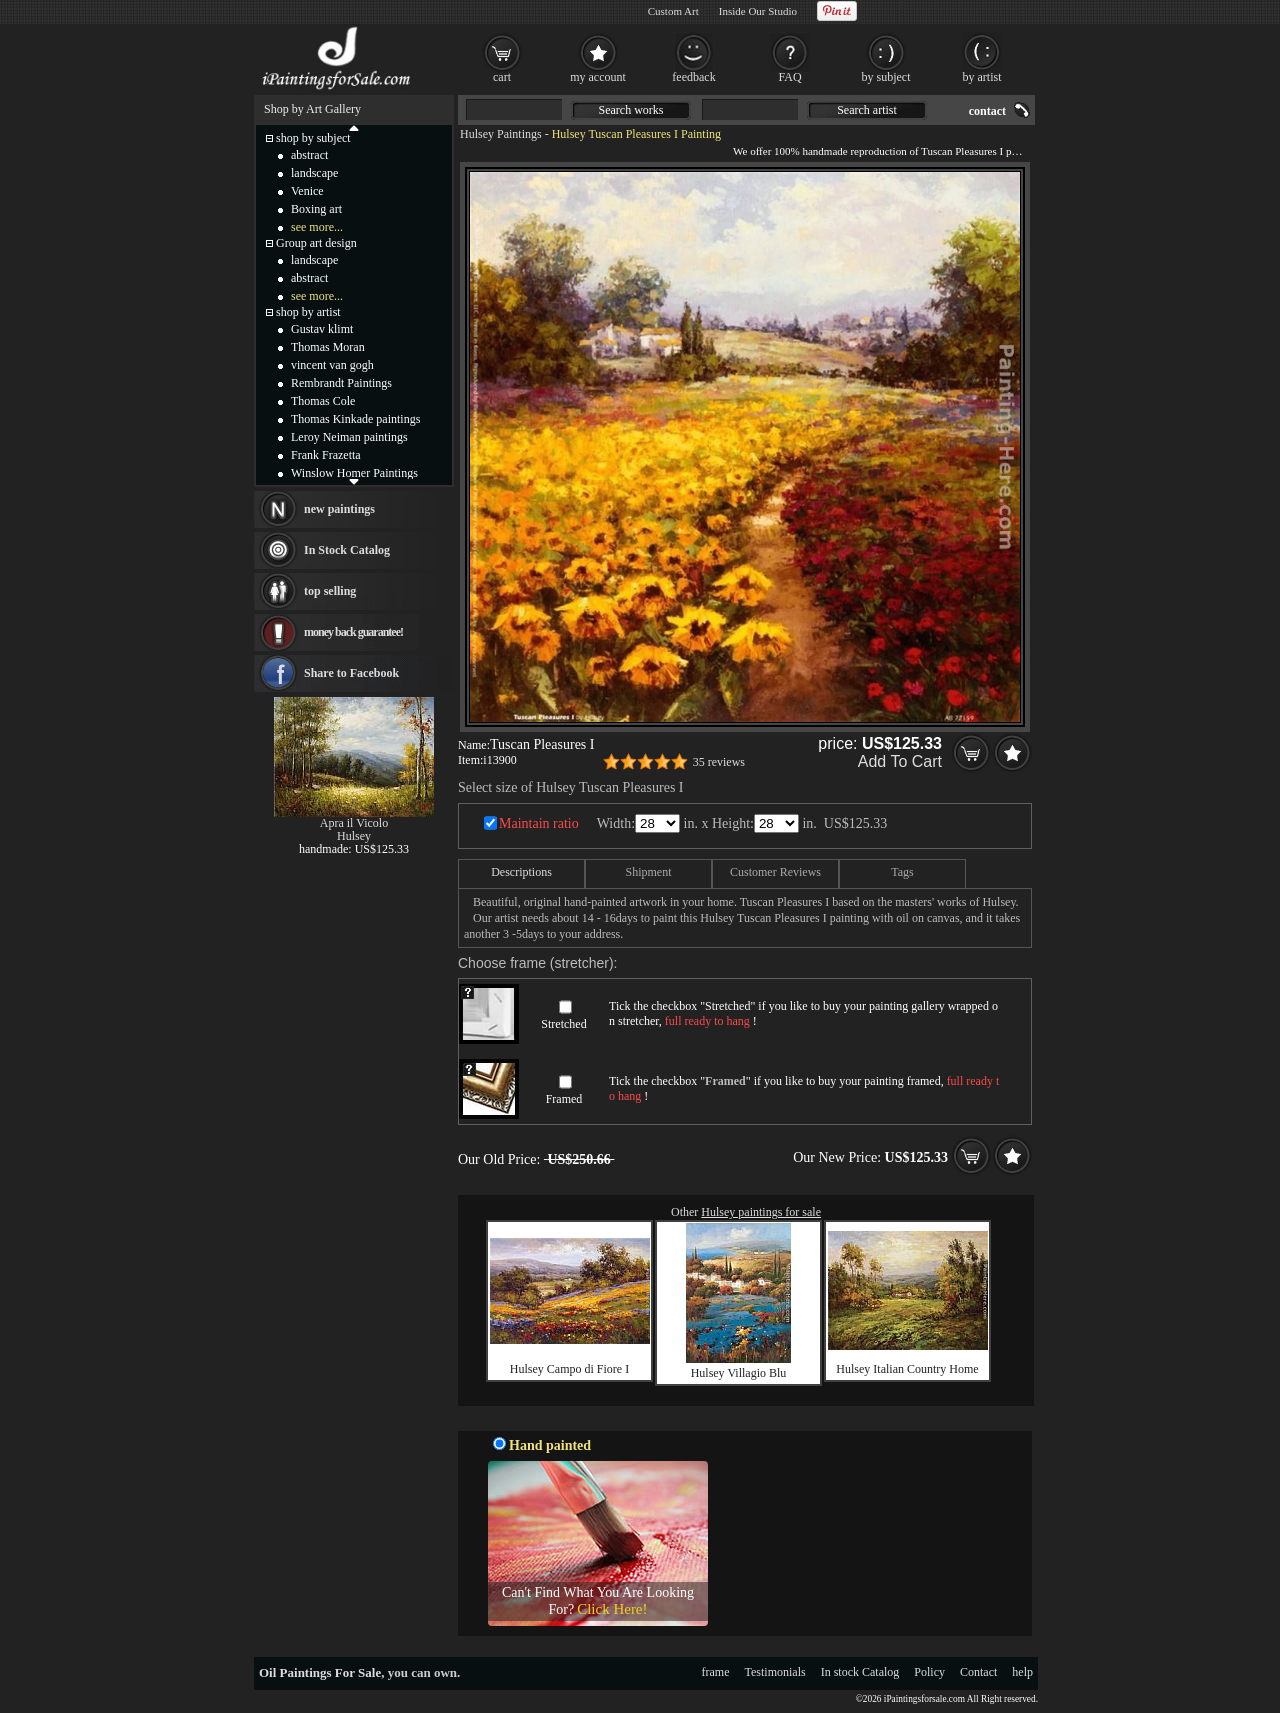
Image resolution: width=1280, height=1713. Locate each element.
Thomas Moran (328, 347)
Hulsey (354, 836)
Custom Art (673, 11)
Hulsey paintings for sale (761, 1212)
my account (598, 77)
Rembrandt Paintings (341, 383)
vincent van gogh (332, 365)
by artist (982, 77)
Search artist (867, 110)
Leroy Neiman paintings (349, 437)
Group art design (316, 243)
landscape (314, 173)
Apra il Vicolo (354, 823)
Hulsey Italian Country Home (907, 1369)
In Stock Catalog (347, 550)
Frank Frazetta (326, 455)
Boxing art (316, 209)
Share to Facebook (351, 673)
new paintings (339, 509)
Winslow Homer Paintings (354, 473)
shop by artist (308, 312)
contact (987, 111)
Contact (978, 1672)
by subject (886, 77)
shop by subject (313, 138)
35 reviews (719, 762)
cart (502, 77)
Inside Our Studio (758, 11)
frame (716, 1672)
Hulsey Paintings (501, 134)
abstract (309, 155)
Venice (307, 191)
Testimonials (775, 1672)
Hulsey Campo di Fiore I (569, 1369)
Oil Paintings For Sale (320, 1672)
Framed (564, 1099)
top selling (330, 591)
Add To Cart (900, 761)
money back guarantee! (353, 632)
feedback (693, 77)
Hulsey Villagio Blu (739, 1373)
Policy (929, 1672)
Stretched (563, 1024)
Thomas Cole (323, 401)
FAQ (789, 77)
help (1022, 1672)
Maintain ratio (539, 823)
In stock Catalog (860, 1672)
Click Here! (612, 1609)
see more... (317, 227)
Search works (631, 110)
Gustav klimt (322, 329)
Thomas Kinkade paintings (355, 419)
